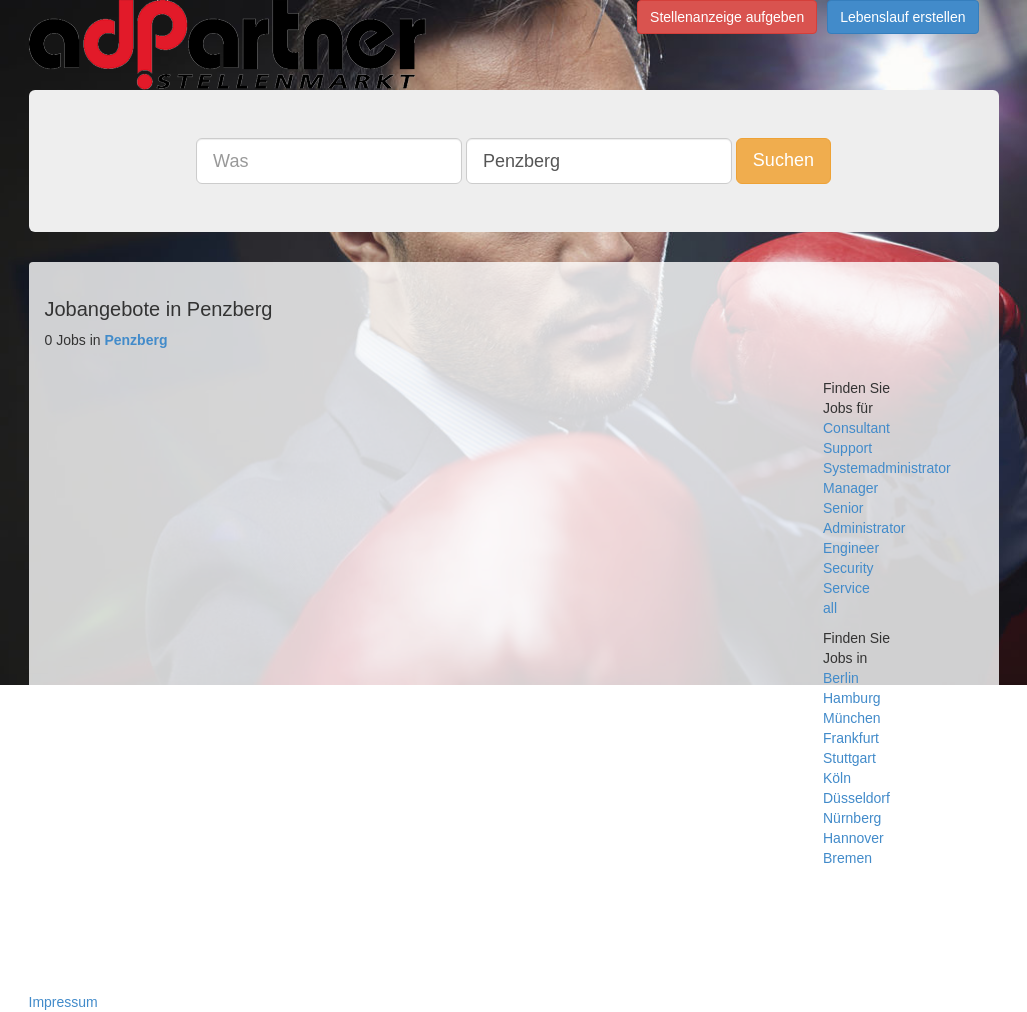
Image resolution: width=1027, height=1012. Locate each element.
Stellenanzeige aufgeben (727, 17)
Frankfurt (851, 738)
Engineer (851, 548)
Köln (837, 778)
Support (847, 448)
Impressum (63, 1002)
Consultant (856, 428)
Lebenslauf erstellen (902, 17)
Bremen (847, 858)
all (830, 608)
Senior (843, 508)
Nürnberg (852, 818)
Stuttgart (849, 758)
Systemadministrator (887, 468)
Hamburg (852, 698)
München (852, 718)
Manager (850, 488)
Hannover (853, 838)
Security (848, 568)
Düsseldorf (856, 798)
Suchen (783, 160)
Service (846, 588)
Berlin (841, 678)
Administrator (864, 528)
